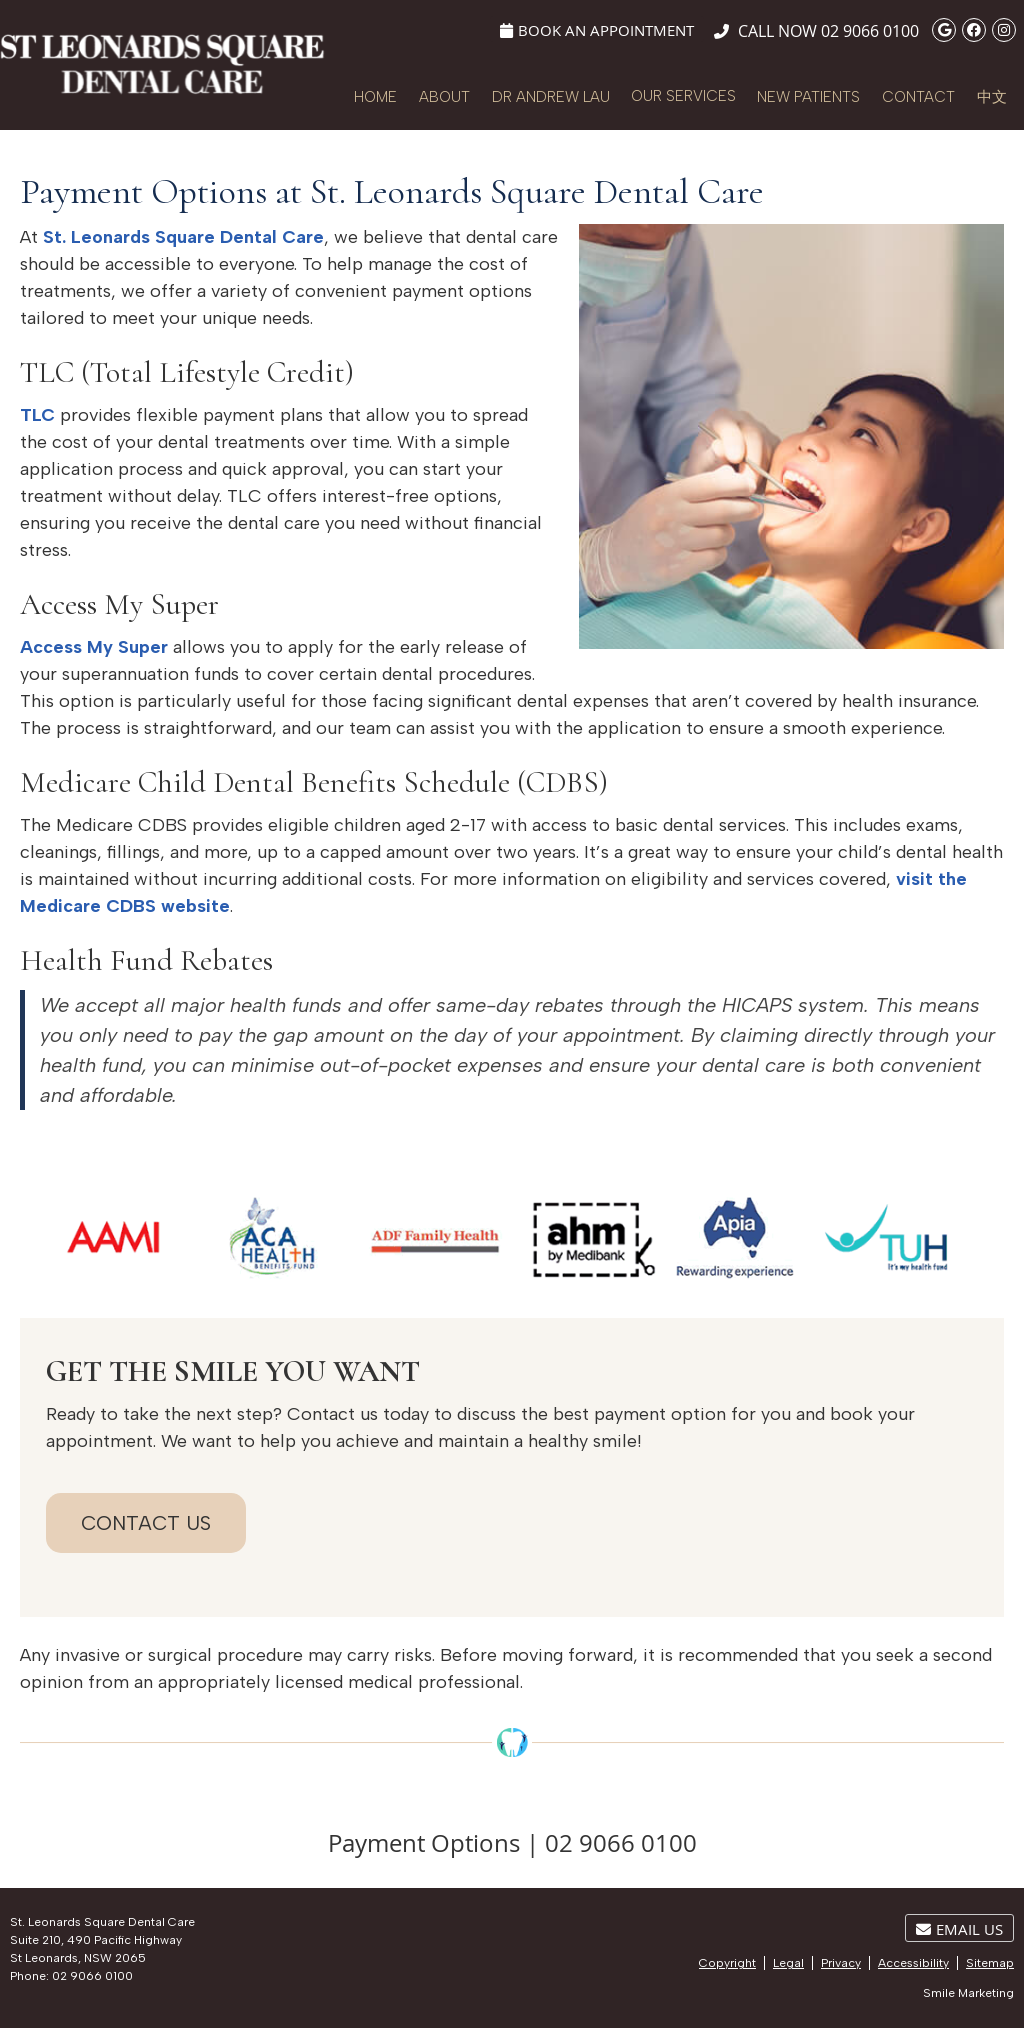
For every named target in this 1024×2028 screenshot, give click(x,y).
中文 (992, 97)
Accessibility (913, 1963)
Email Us (959, 1929)
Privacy (841, 1963)
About (444, 97)
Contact (918, 97)
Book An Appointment (597, 30)
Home (375, 97)
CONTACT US (146, 1523)
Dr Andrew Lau (551, 97)
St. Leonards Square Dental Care (183, 237)
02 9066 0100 (870, 31)
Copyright (727, 1963)
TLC (37, 415)
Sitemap (990, 1963)
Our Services (683, 96)
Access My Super (94, 647)
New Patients (808, 97)
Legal (788, 1963)
